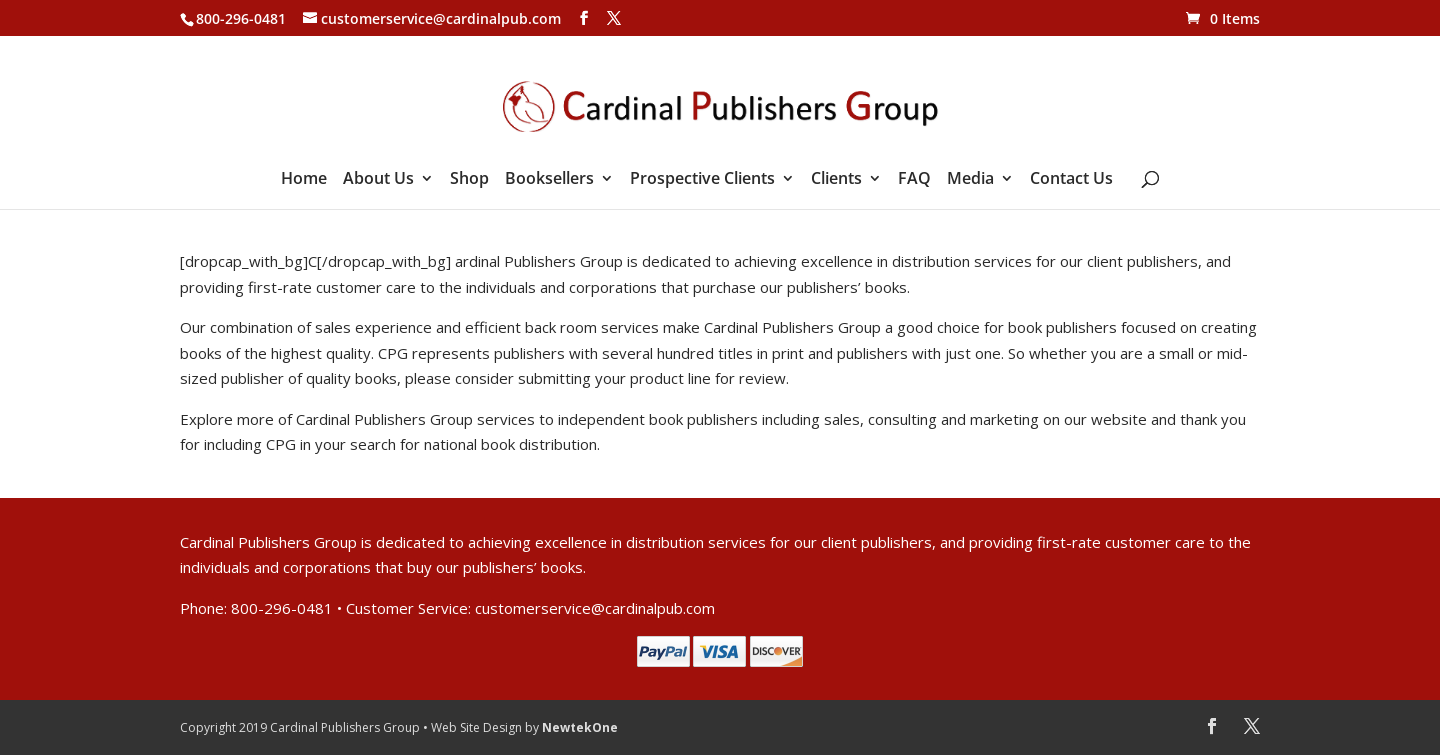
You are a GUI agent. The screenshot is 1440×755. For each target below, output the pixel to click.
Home (304, 180)
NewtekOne (580, 727)
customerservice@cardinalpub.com (595, 608)
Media (970, 180)
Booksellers (549, 180)
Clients (836, 180)
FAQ (914, 180)
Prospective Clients (702, 180)
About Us (378, 180)
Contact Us (1071, 180)
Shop (469, 180)
